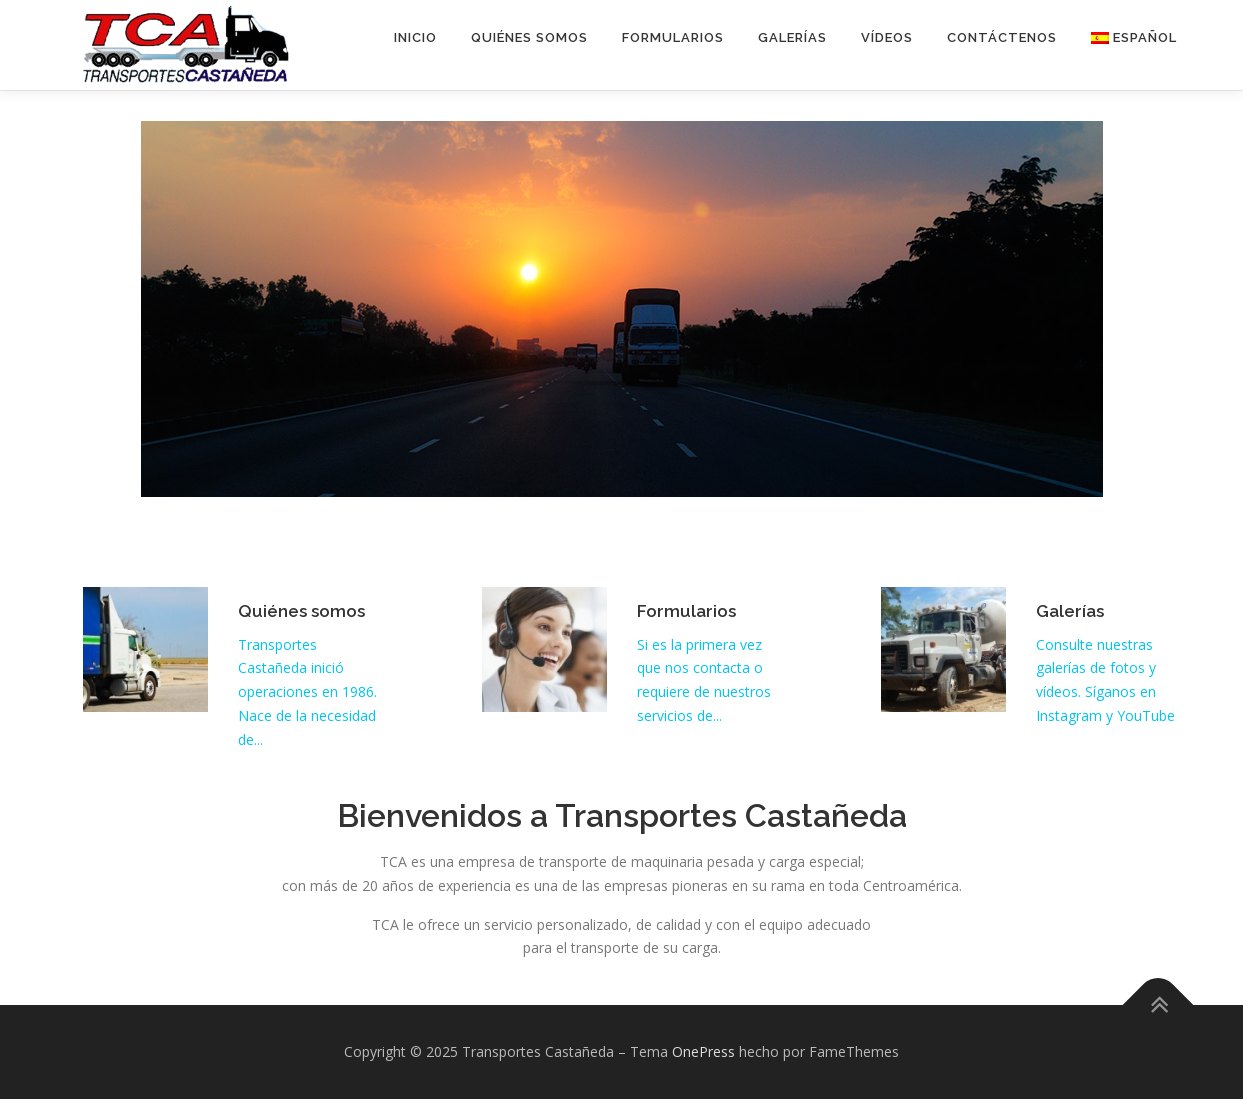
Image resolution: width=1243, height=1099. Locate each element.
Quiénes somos (529, 37)
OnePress (703, 1051)
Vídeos (887, 37)
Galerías (792, 37)
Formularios (673, 37)
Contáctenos (1002, 37)
